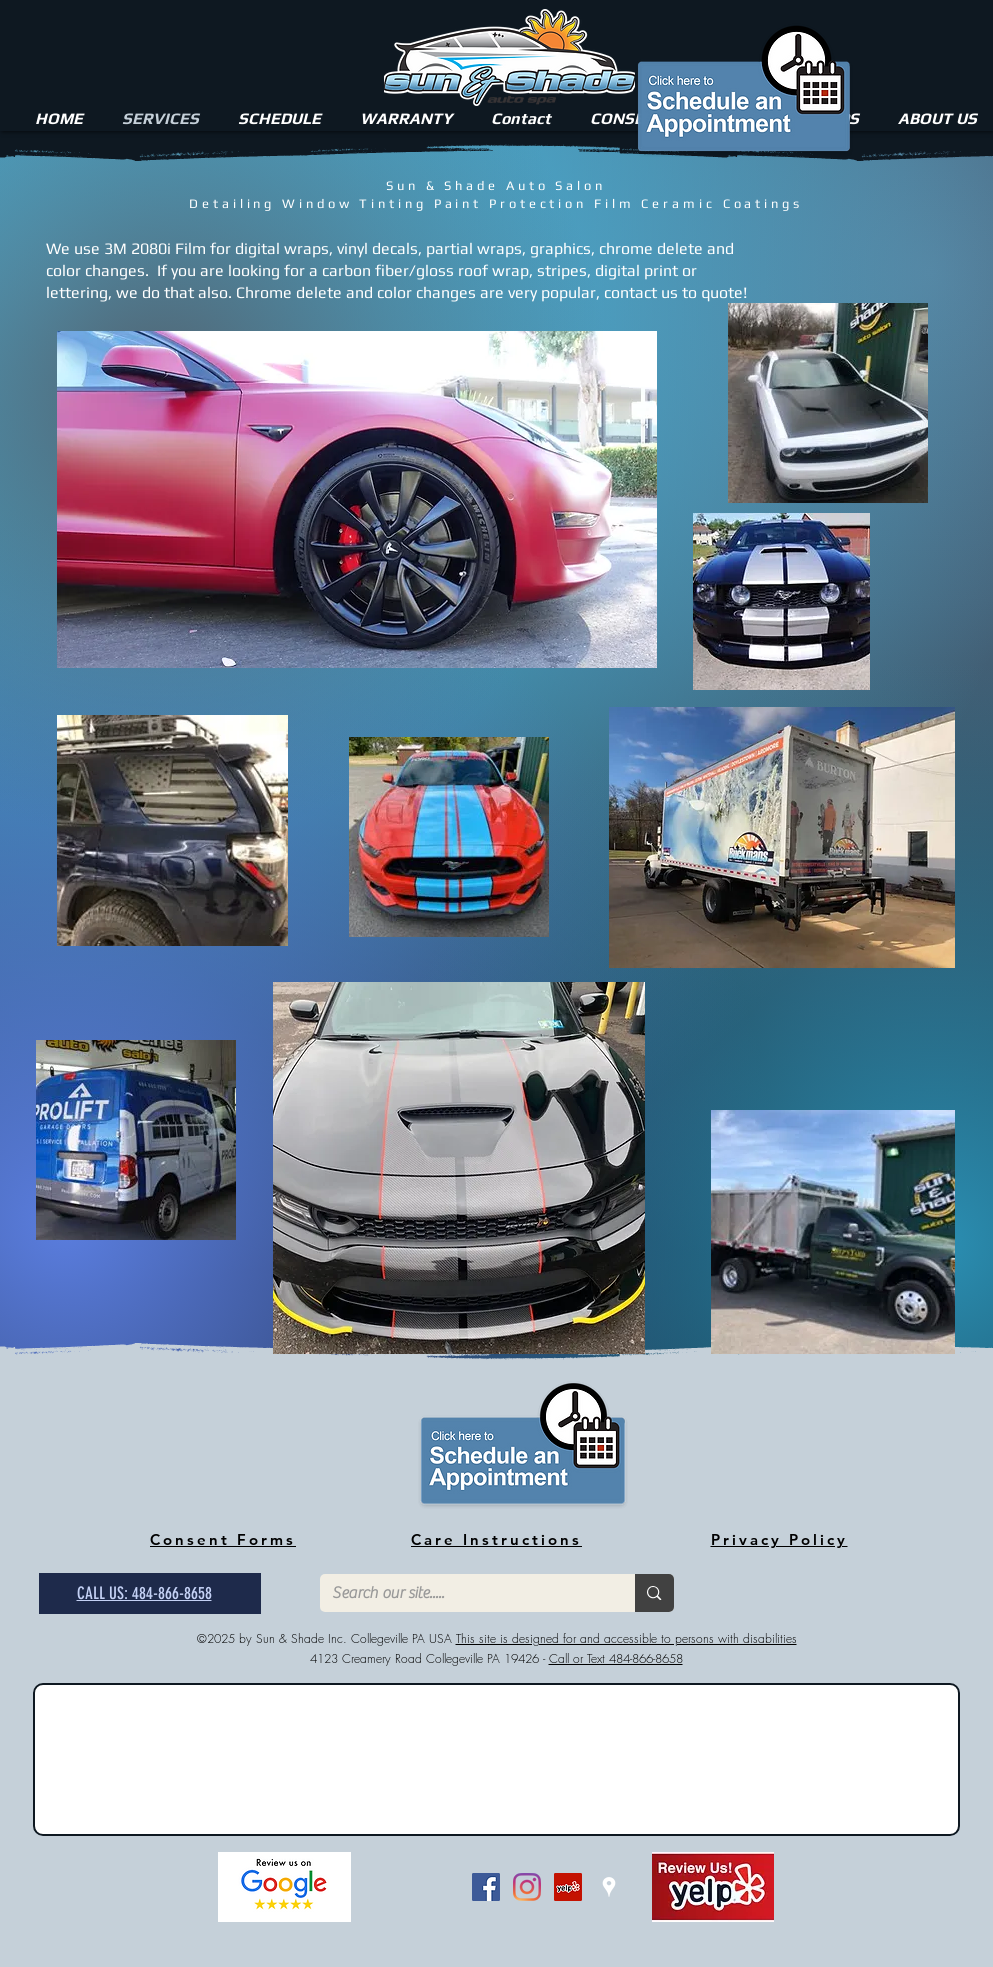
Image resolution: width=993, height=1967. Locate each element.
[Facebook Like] (418, 1887)
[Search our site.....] (463, 1593)
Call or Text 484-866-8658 (616, 1658)
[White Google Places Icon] (609, 1887)
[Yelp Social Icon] (568, 1887)
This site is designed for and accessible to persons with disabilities (626, 1638)
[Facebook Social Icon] (486, 1887)
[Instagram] (527, 1887)
